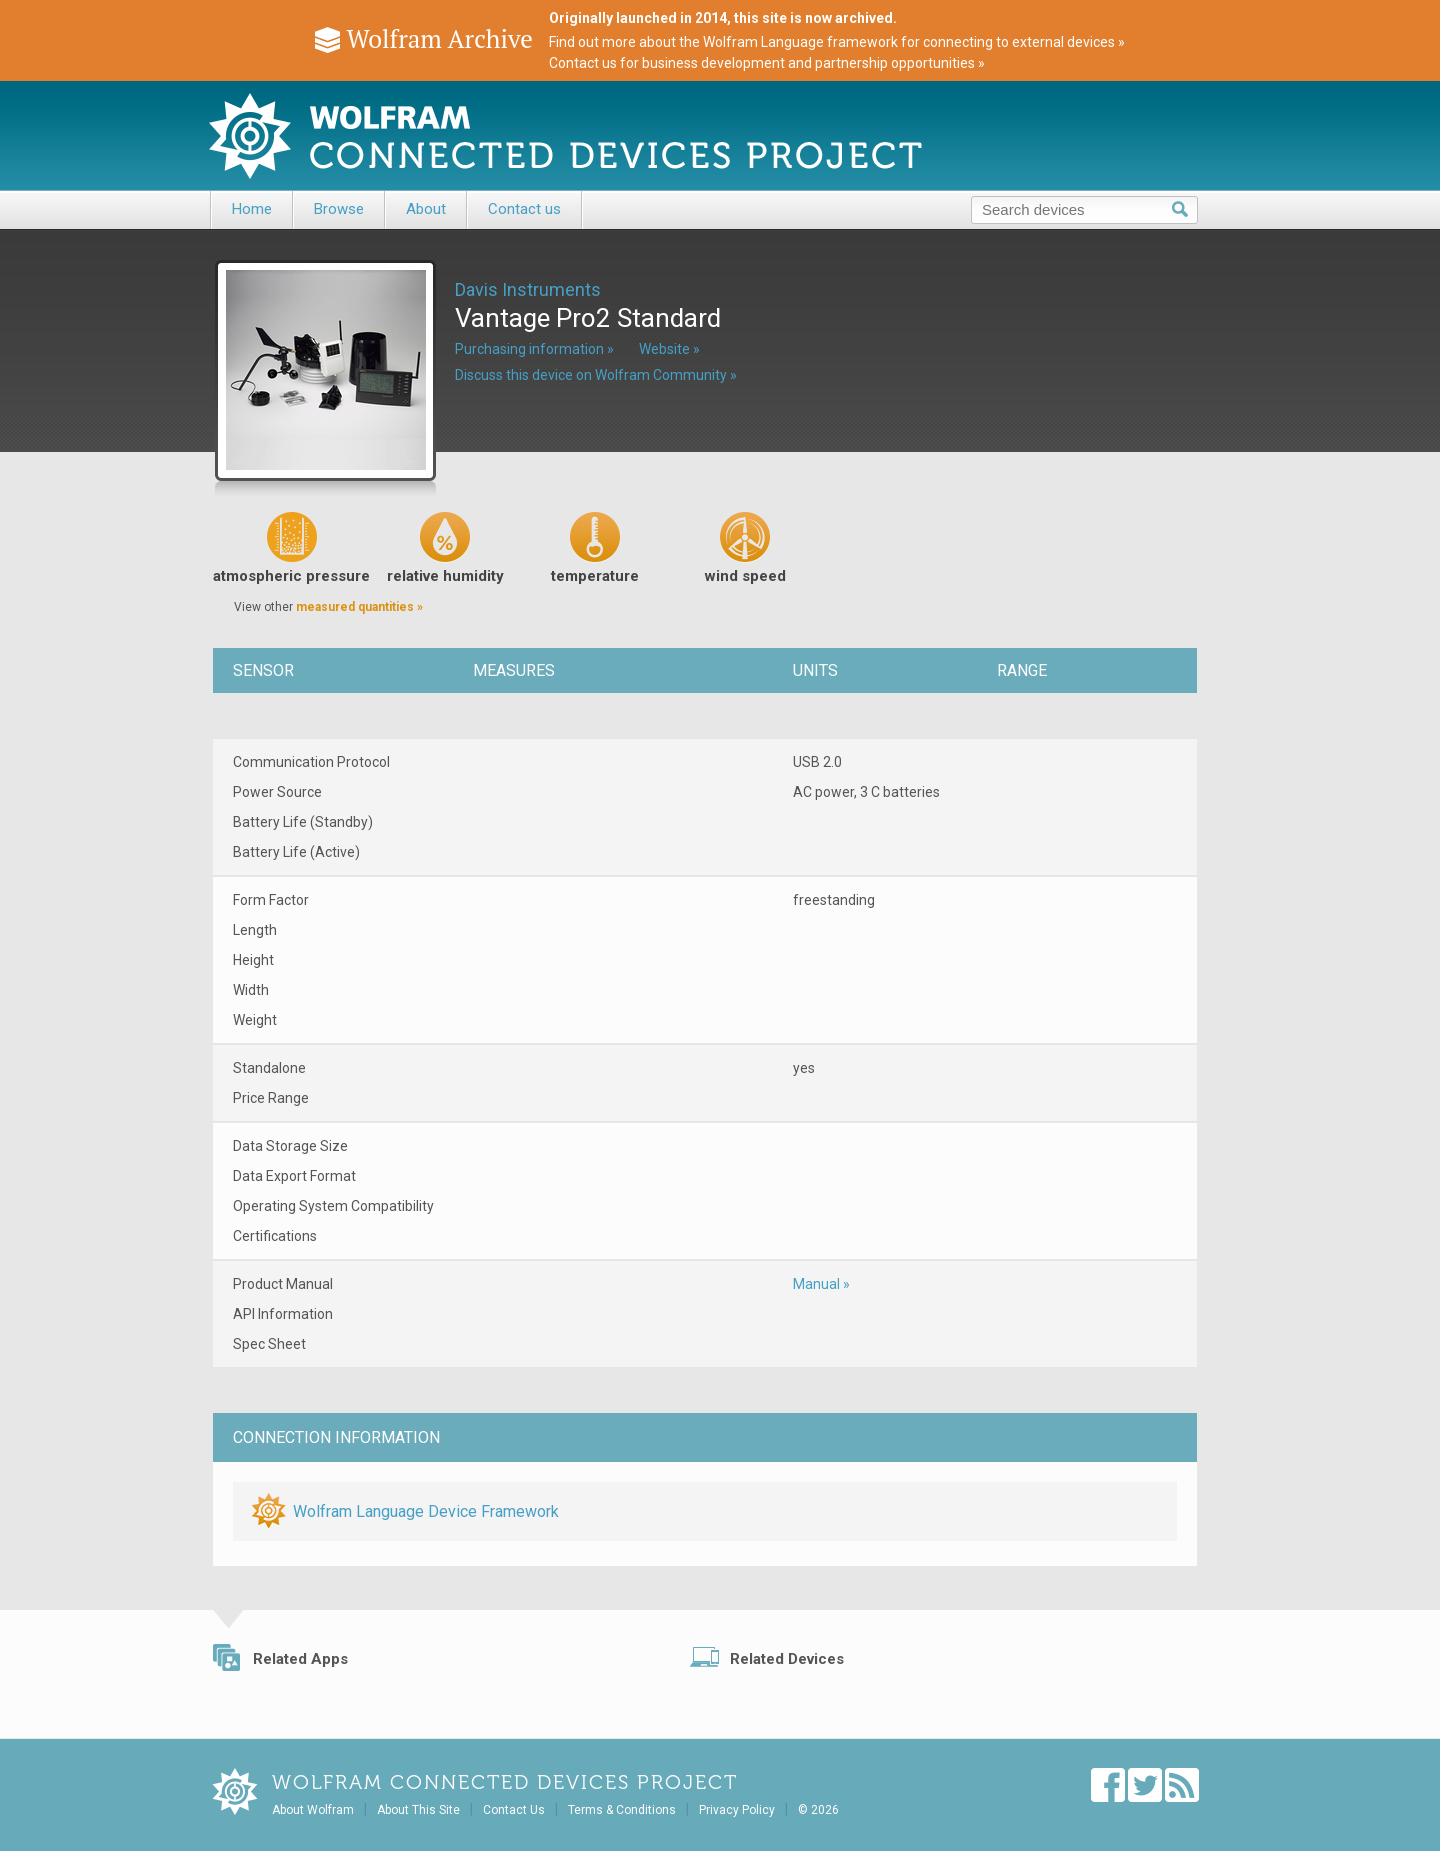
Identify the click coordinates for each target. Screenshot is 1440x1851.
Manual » (821, 1284)
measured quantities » (359, 607)
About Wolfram (313, 1810)
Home (252, 209)
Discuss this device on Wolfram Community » (596, 375)
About (426, 209)
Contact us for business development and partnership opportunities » (767, 63)
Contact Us (514, 1810)
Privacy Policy (737, 1810)
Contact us (524, 209)
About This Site (418, 1810)
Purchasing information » (534, 349)
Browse (339, 209)
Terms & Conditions (622, 1810)
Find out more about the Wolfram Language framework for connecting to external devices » (837, 42)
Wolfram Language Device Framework (426, 1511)
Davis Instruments (528, 289)
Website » (669, 349)
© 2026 (818, 1810)
